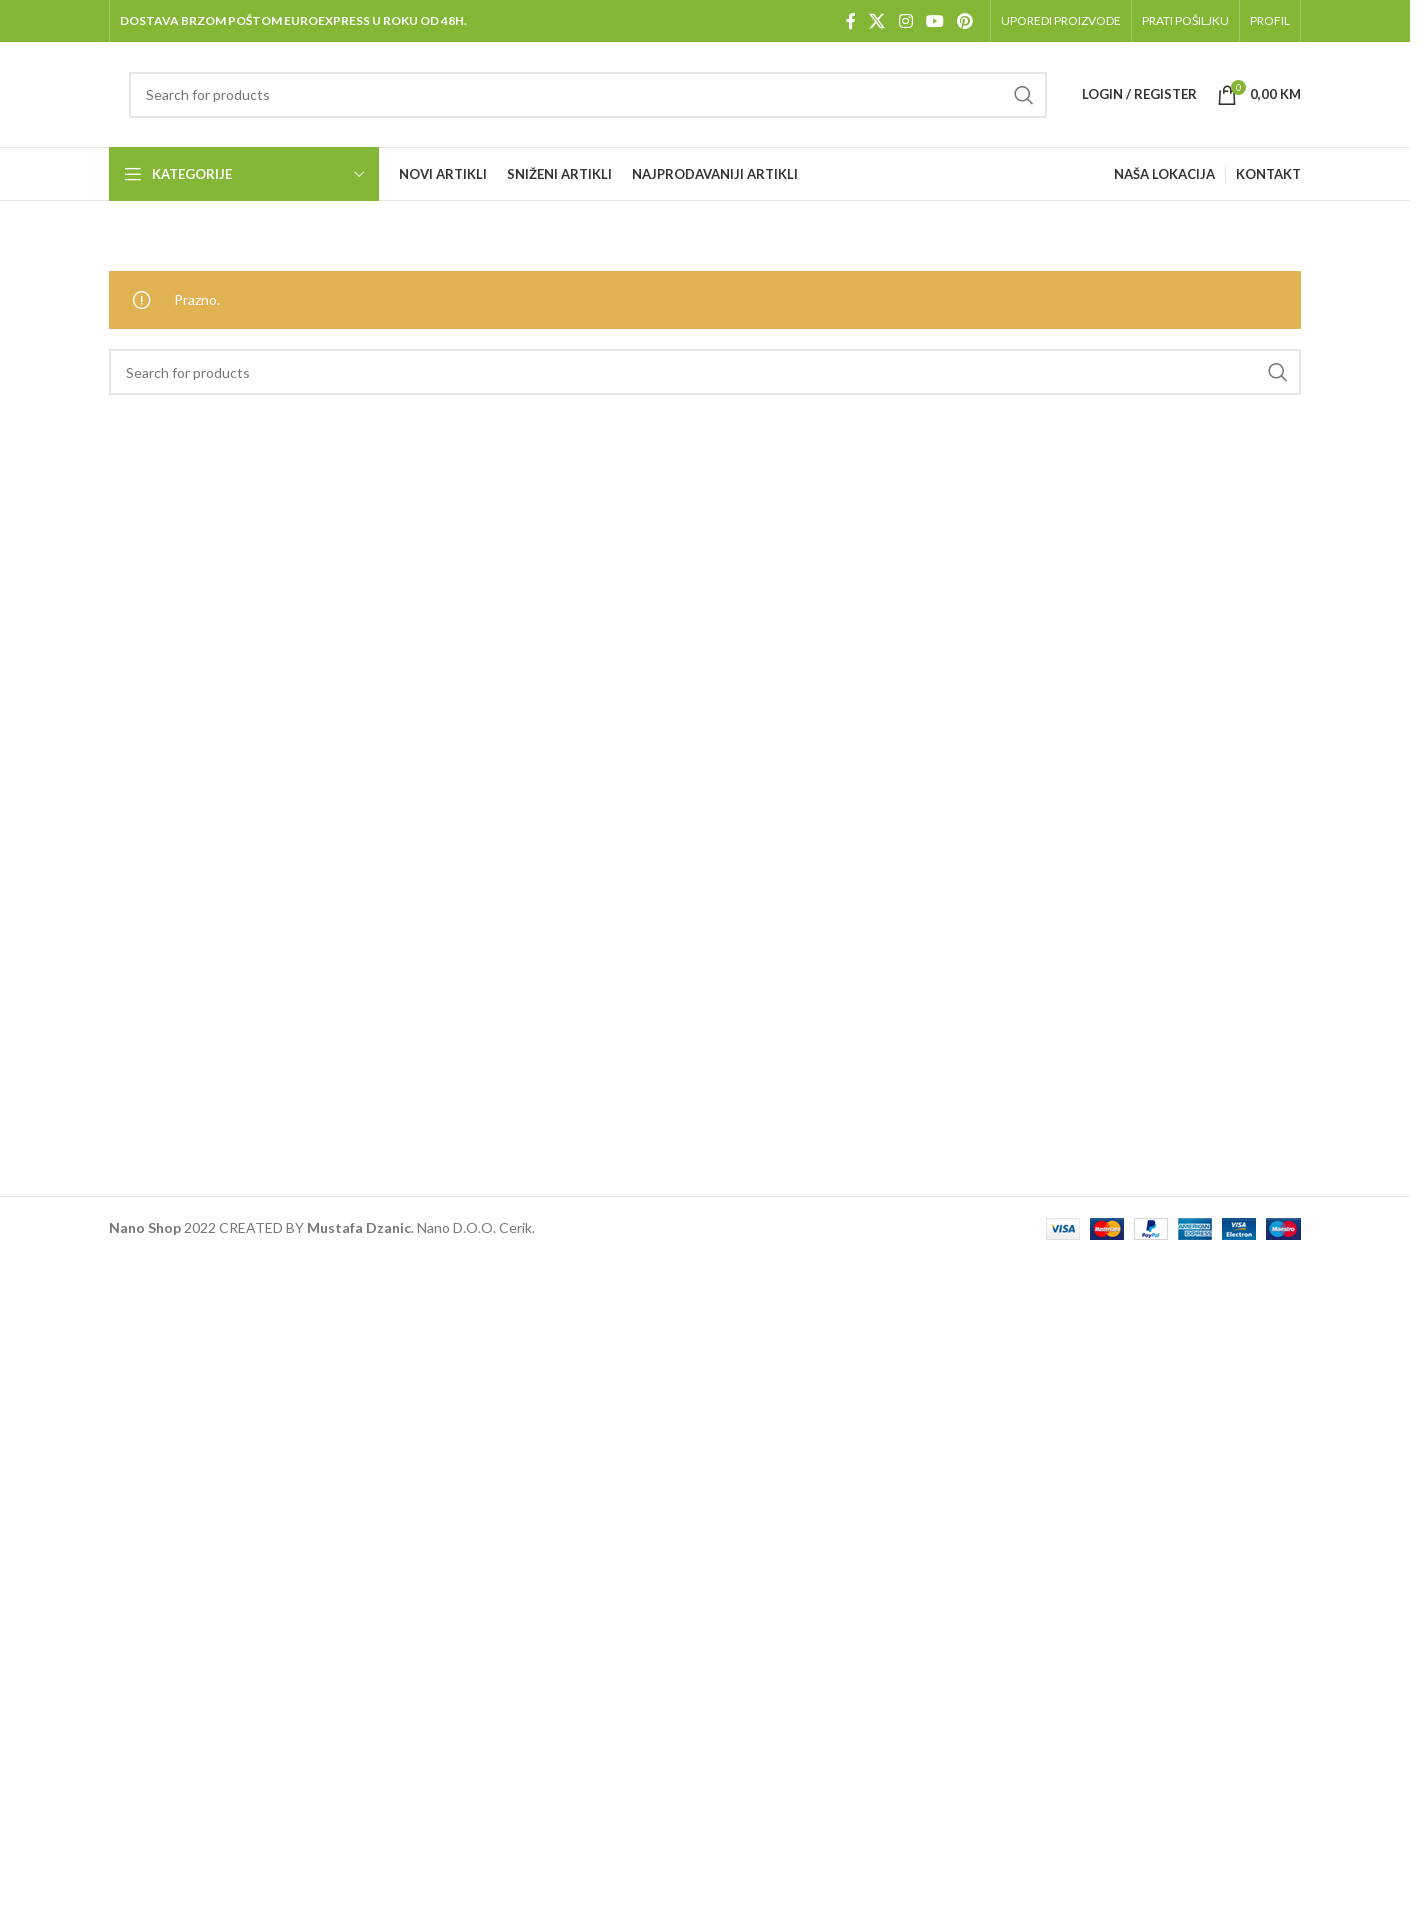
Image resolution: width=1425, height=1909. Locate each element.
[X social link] (877, 21)
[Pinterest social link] (965, 21)
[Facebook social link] (851, 21)
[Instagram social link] (905, 21)
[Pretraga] (588, 95)
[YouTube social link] (934, 21)
